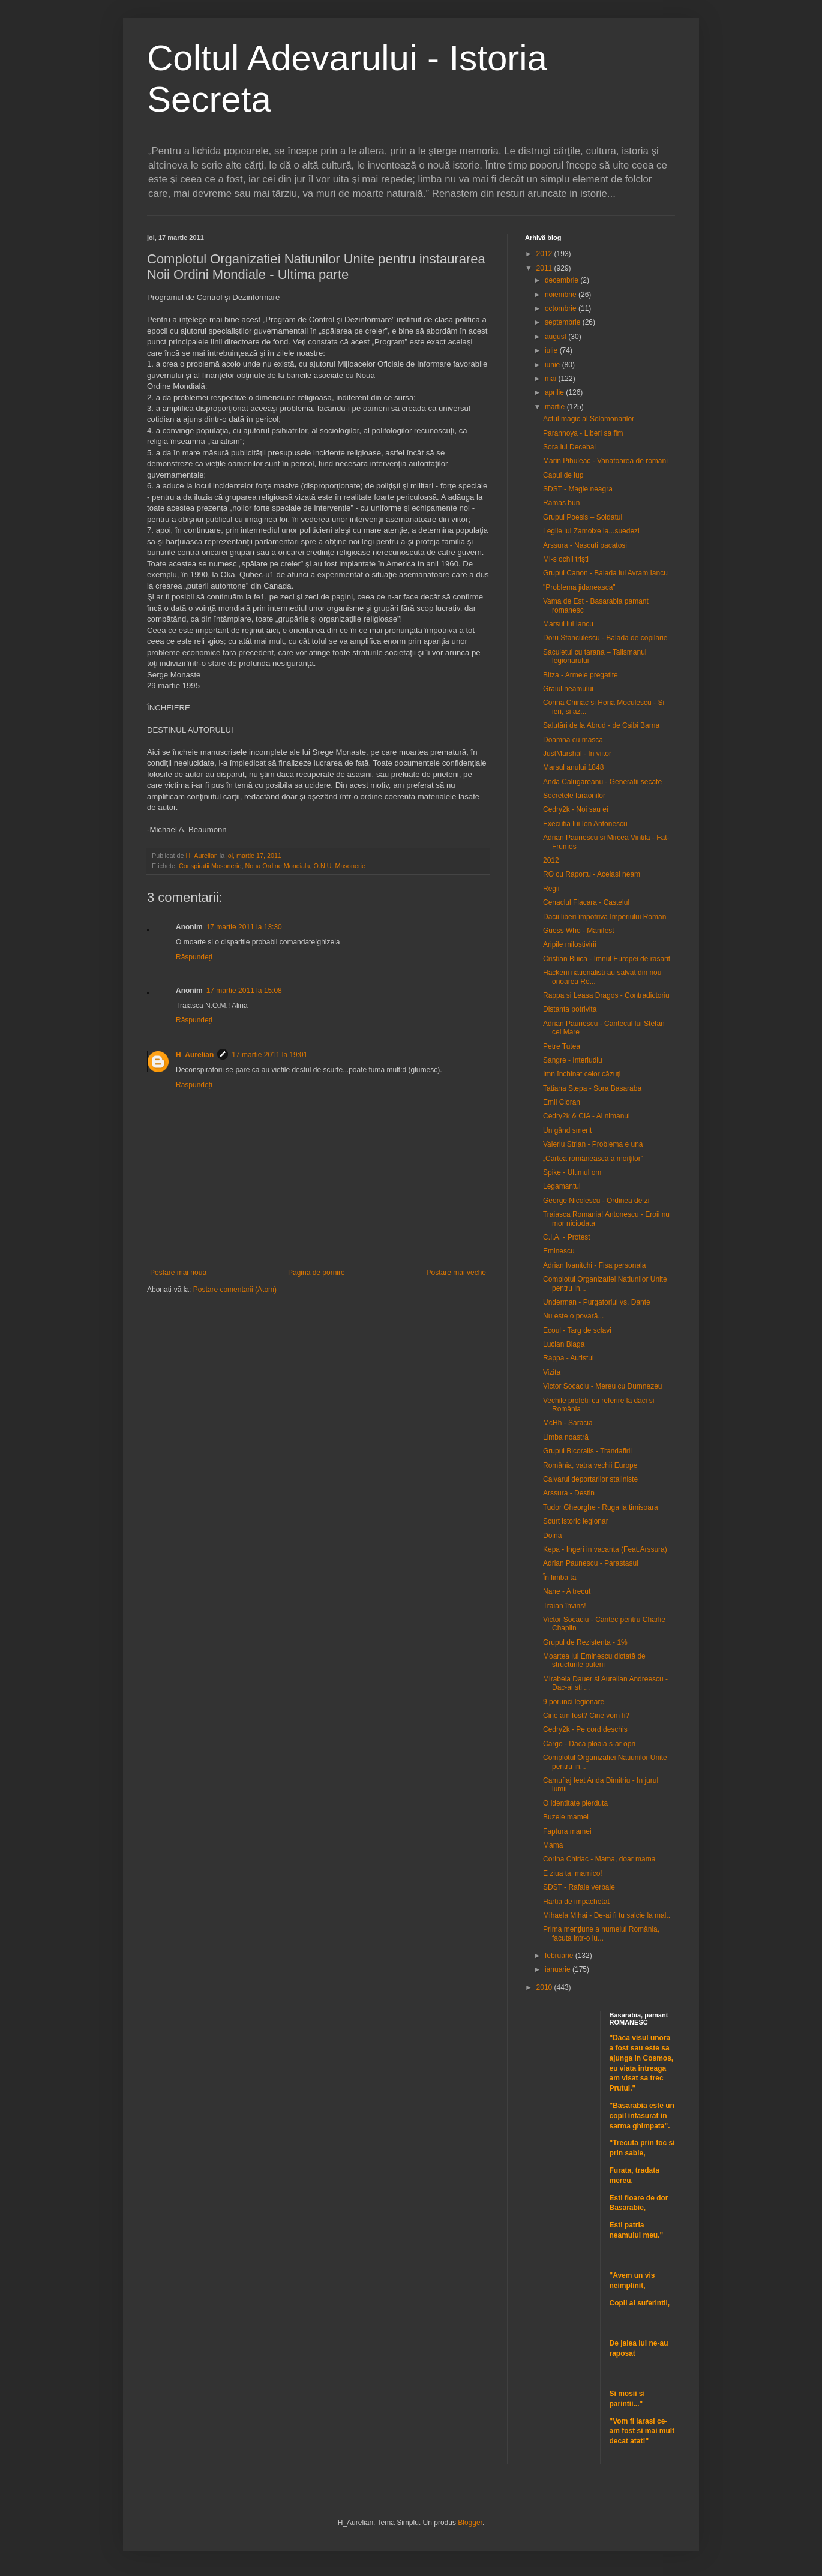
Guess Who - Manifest (578, 930)
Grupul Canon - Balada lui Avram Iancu (605, 573)
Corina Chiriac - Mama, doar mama (599, 1859)
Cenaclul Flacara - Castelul (586, 902)
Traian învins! (564, 1606)
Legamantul (562, 1186)
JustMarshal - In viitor (577, 753)
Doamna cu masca (573, 740)
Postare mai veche (456, 1272)
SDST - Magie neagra (578, 489)
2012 (545, 254)
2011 (545, 268)
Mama (553, 1845)
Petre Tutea (561, 1046)
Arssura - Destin (569, 1493)
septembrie (564, 322)
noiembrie (561, 294)
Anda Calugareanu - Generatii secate (602, 782)
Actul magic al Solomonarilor (588, 419)
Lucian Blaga (563, 1344)
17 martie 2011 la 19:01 (269, 1055)
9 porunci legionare (573, 1702)
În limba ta (559, 1577)
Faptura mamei (567, 1831)
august (556, 336)
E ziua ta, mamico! (572, 1873)
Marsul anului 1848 (573, 767)
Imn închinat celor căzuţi (581, 1074)
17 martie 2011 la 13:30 (244, 927)
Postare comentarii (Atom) (235, 1289)
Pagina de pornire (316, 1272)
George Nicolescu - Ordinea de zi (596, 1200)
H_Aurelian (195, 1055)
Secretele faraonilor (574, 795)
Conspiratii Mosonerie (210, 865)
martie (556, 407)
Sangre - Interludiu (572, 1060)
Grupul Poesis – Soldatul (582, 517)
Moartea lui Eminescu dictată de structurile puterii (594, 1660)
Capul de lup (563, 475)
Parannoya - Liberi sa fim (583, 433)
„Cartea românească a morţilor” (593, 1158)
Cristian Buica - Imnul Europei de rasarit (606, 959)
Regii (551, 888)
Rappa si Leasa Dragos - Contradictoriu (606, 995)
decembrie (562, 280)
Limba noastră (566, 1437)
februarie (560, 1955)
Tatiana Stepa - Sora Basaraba (592, 1088)
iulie (552, 350)
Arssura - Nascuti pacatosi (585, 545)
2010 (545, 1987)
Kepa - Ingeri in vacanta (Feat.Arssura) (605, 1549)
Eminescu (559, 1251)
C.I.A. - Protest (566, 1237)
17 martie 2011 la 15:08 (244, 990)
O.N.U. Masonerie (339, 865)
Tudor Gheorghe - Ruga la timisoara (600, 1507)
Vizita (551, 1372)
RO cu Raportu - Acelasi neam (591, 874)
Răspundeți (194, 957)
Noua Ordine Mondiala (277, 865)
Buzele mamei (566, 1817)
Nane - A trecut (566, 1591)
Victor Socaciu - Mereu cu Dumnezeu (602, 1386)
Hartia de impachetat (576, 1901)
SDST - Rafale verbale (579, 1887)
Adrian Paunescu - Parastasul (590, 1563)
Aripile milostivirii (569, 944)
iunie (553, 365)
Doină (552, 1535)
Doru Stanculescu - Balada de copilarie (605, 638)
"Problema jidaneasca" (579, 587)
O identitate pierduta (575, 1803)
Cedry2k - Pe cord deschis (585, 1729)
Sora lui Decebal (569, 447)
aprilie (555, 392)
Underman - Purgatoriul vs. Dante (596, 1302)
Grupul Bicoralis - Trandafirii (587, 1451)
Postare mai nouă (178, 1272)
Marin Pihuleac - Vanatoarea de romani (605, 461)
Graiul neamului (568, 689)
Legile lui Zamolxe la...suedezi (591, 531)
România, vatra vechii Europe (590, 1465)
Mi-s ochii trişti (566, 559)
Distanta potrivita (569, 1009)
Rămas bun (561, 503)
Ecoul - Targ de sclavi (577, 1330)
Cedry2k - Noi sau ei (575, 809)
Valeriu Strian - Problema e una (593, 1144)
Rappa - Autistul (568, 1358)
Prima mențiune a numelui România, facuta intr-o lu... (601, 1933)
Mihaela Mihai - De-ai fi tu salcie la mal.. (606, 1915)
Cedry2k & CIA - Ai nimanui (586, 1116)
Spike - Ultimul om (572, 1172)
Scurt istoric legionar (575, 1521)
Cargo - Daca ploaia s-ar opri (589, 1744)
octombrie (561, 308)
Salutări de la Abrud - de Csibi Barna (601, 725)
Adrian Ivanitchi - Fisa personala (594, 1265)
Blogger (470, 2522)
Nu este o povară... (573, 1316)
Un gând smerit (567, 1130)
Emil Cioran (561, 1102)
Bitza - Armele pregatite (580, 675)
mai (552, 378)
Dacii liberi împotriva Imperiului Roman (604, 917)
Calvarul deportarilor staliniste (590, 1479)
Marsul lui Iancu (568, 624)
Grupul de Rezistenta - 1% (585, 1642)
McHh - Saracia (568, 1423)
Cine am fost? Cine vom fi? (586, 1715)
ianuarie (558, 1969)
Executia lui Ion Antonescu (585, 824)
